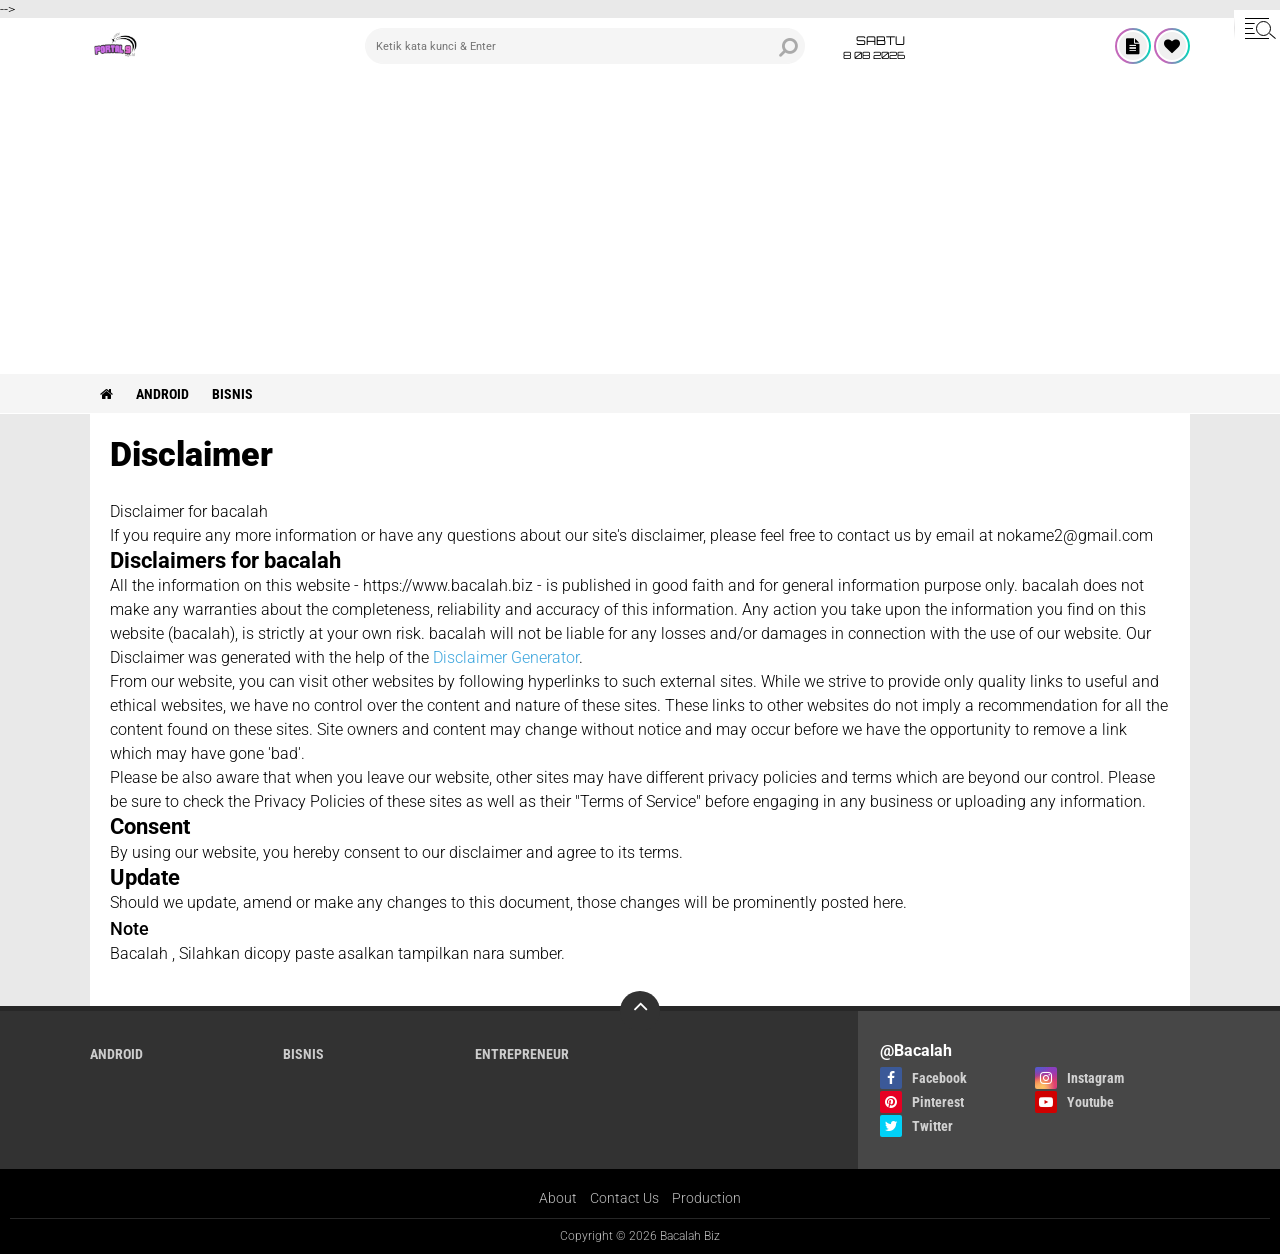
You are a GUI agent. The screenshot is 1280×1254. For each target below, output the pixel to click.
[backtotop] (640, 1011)
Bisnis (232, 394)
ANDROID (162, 394)
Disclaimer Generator (506, 657)
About (558, 1198)
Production (706, 1198)
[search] (585, 46)
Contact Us (624, 1198)
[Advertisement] (640, 224)
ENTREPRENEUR (522, 1054)
